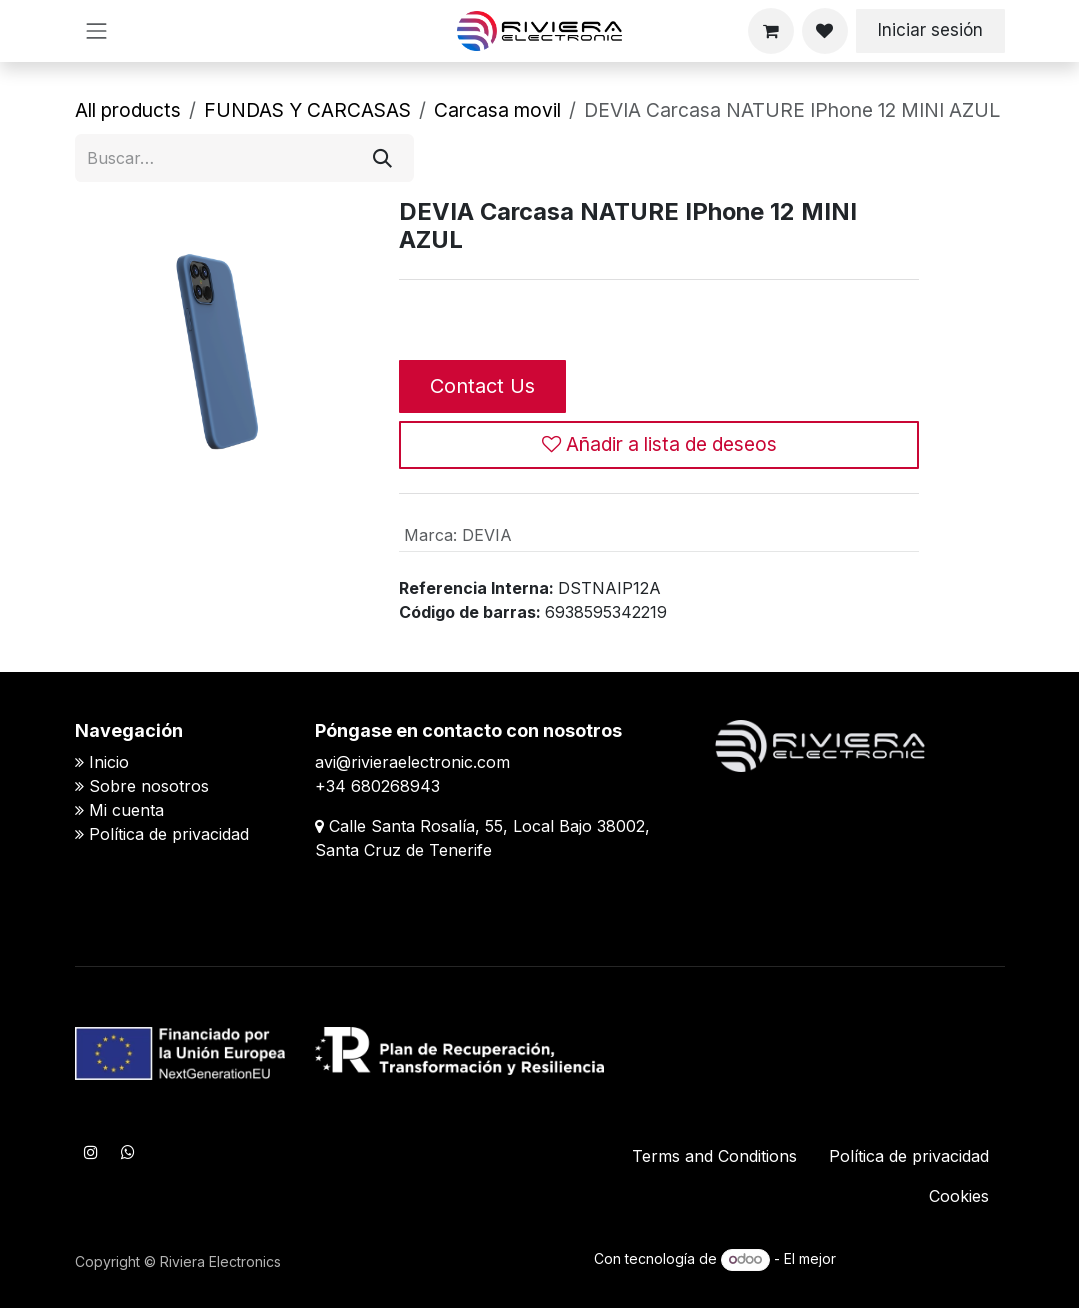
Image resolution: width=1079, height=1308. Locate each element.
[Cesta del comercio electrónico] (771, 31)
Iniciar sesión (930, 30)
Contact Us (482, 386)
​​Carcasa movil (497, 110)
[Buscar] (382, 158)
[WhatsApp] (128, 1152)
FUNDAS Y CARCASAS (307, 110)
